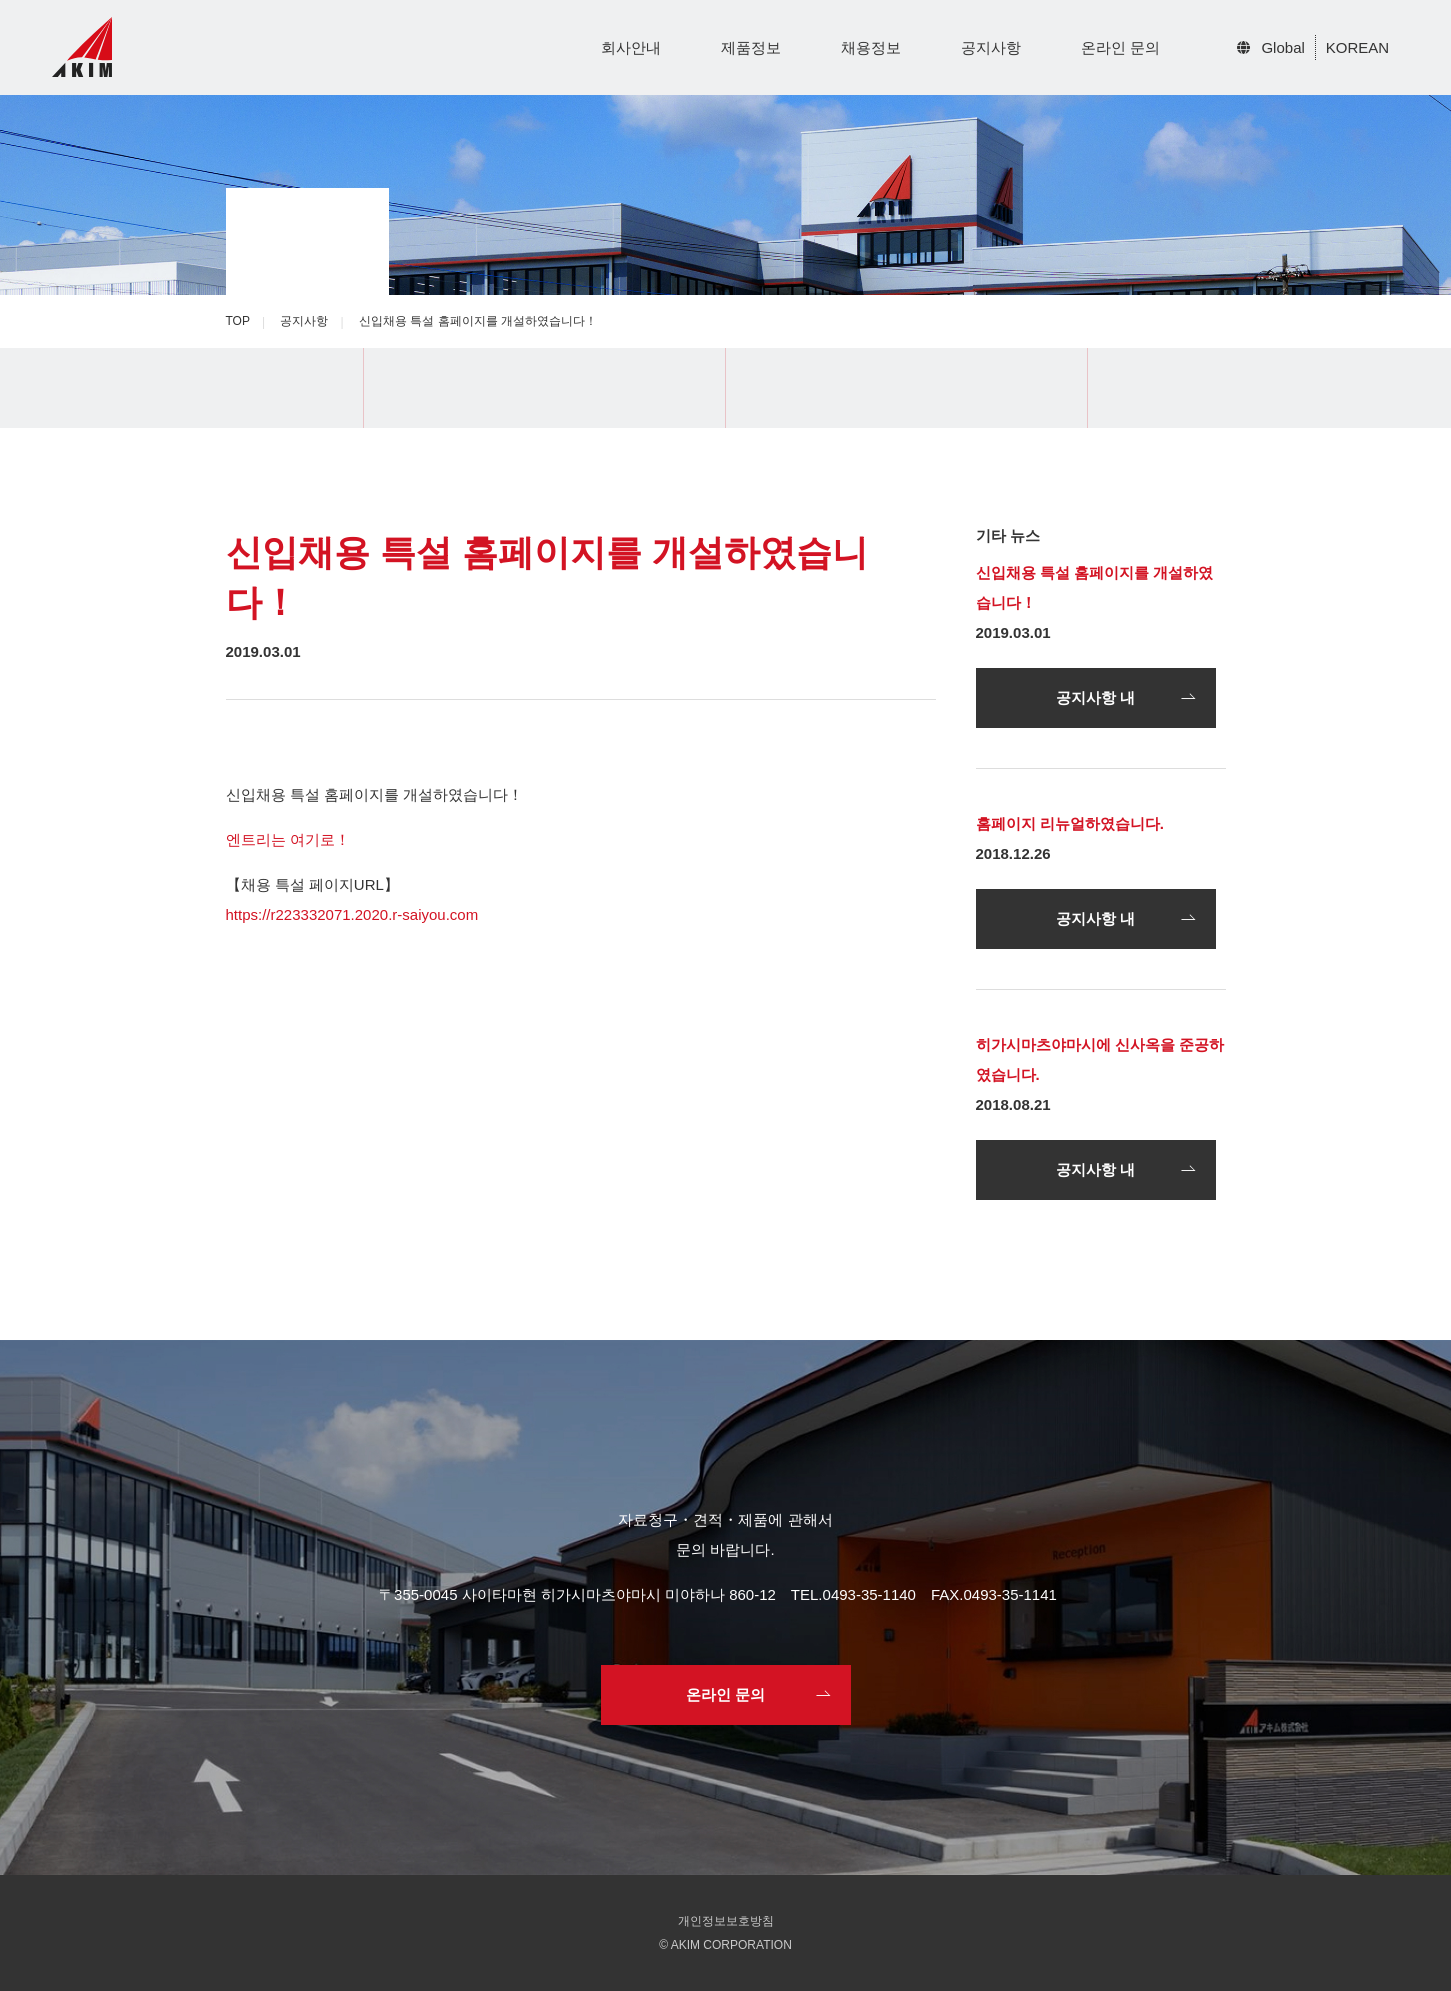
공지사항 (991, 47)
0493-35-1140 (869, 1594)
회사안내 (631, 47)
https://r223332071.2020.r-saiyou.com (352, 914)
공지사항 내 (1095, 697)
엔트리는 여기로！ (288, 839)
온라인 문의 (1120, 47)
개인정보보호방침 (726, 1921)
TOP (238, 321)
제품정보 (751, 47)
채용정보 (871, 47)
